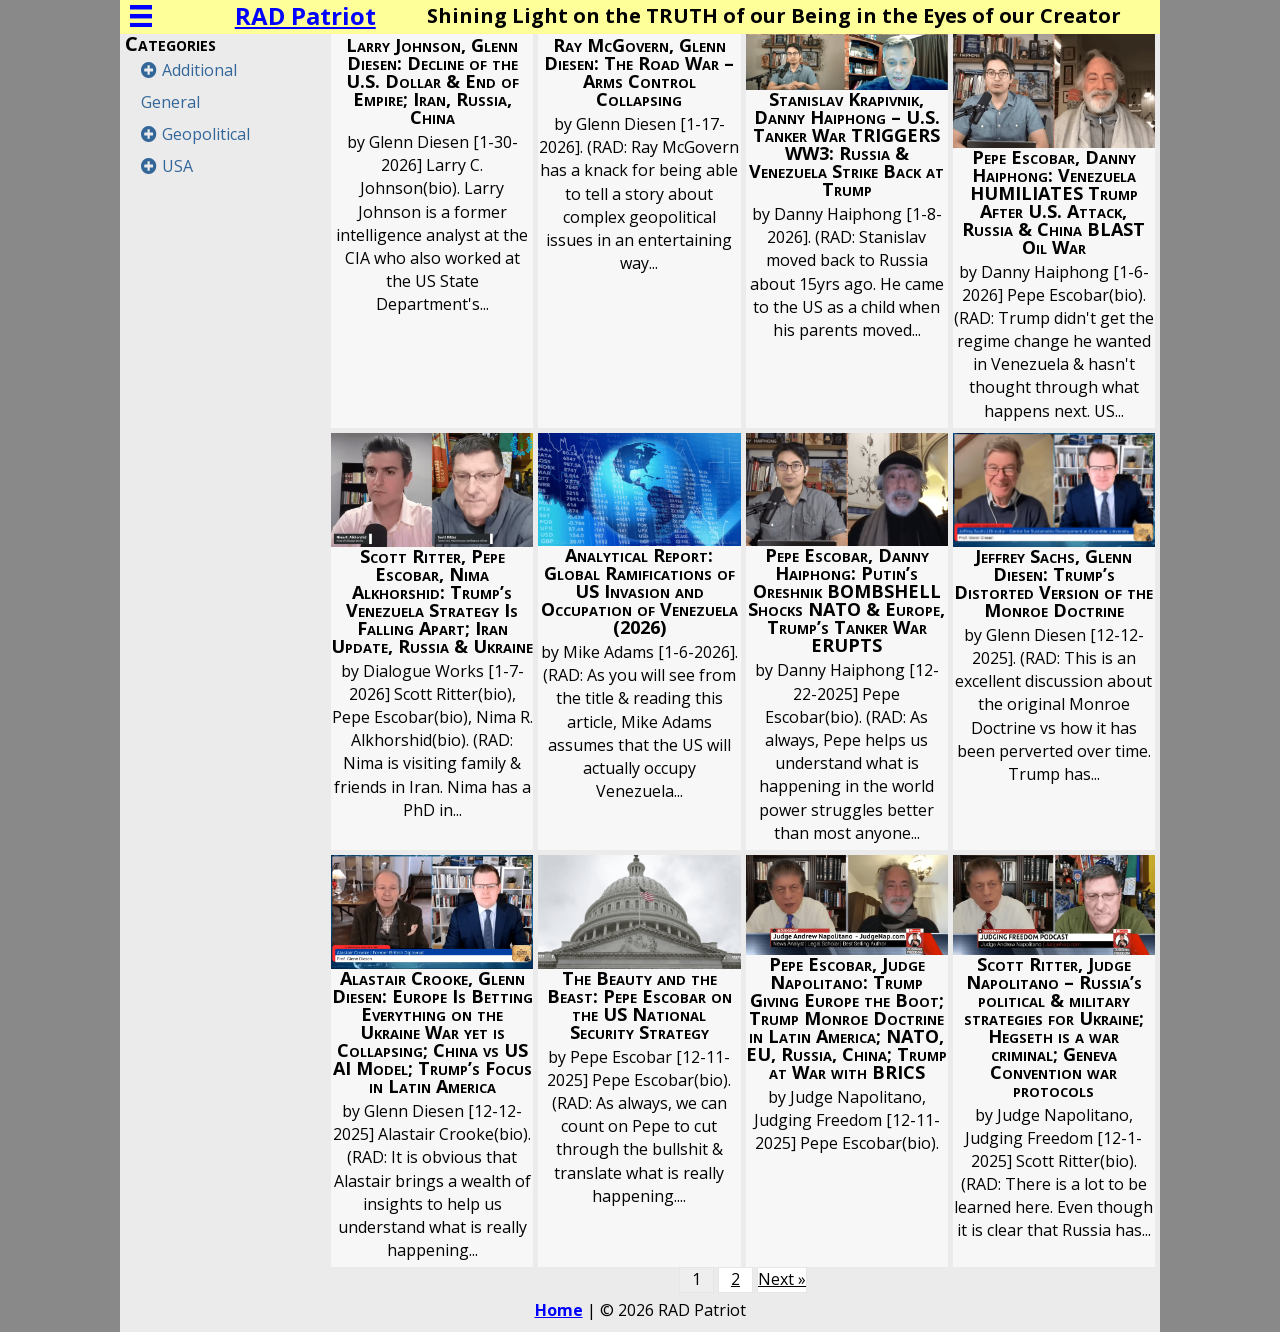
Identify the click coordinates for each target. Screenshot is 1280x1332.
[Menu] (141, 16)
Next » (782, 1279)
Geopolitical (206, 134)
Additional (199, 70)
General (170, 102)
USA (177, 166)
